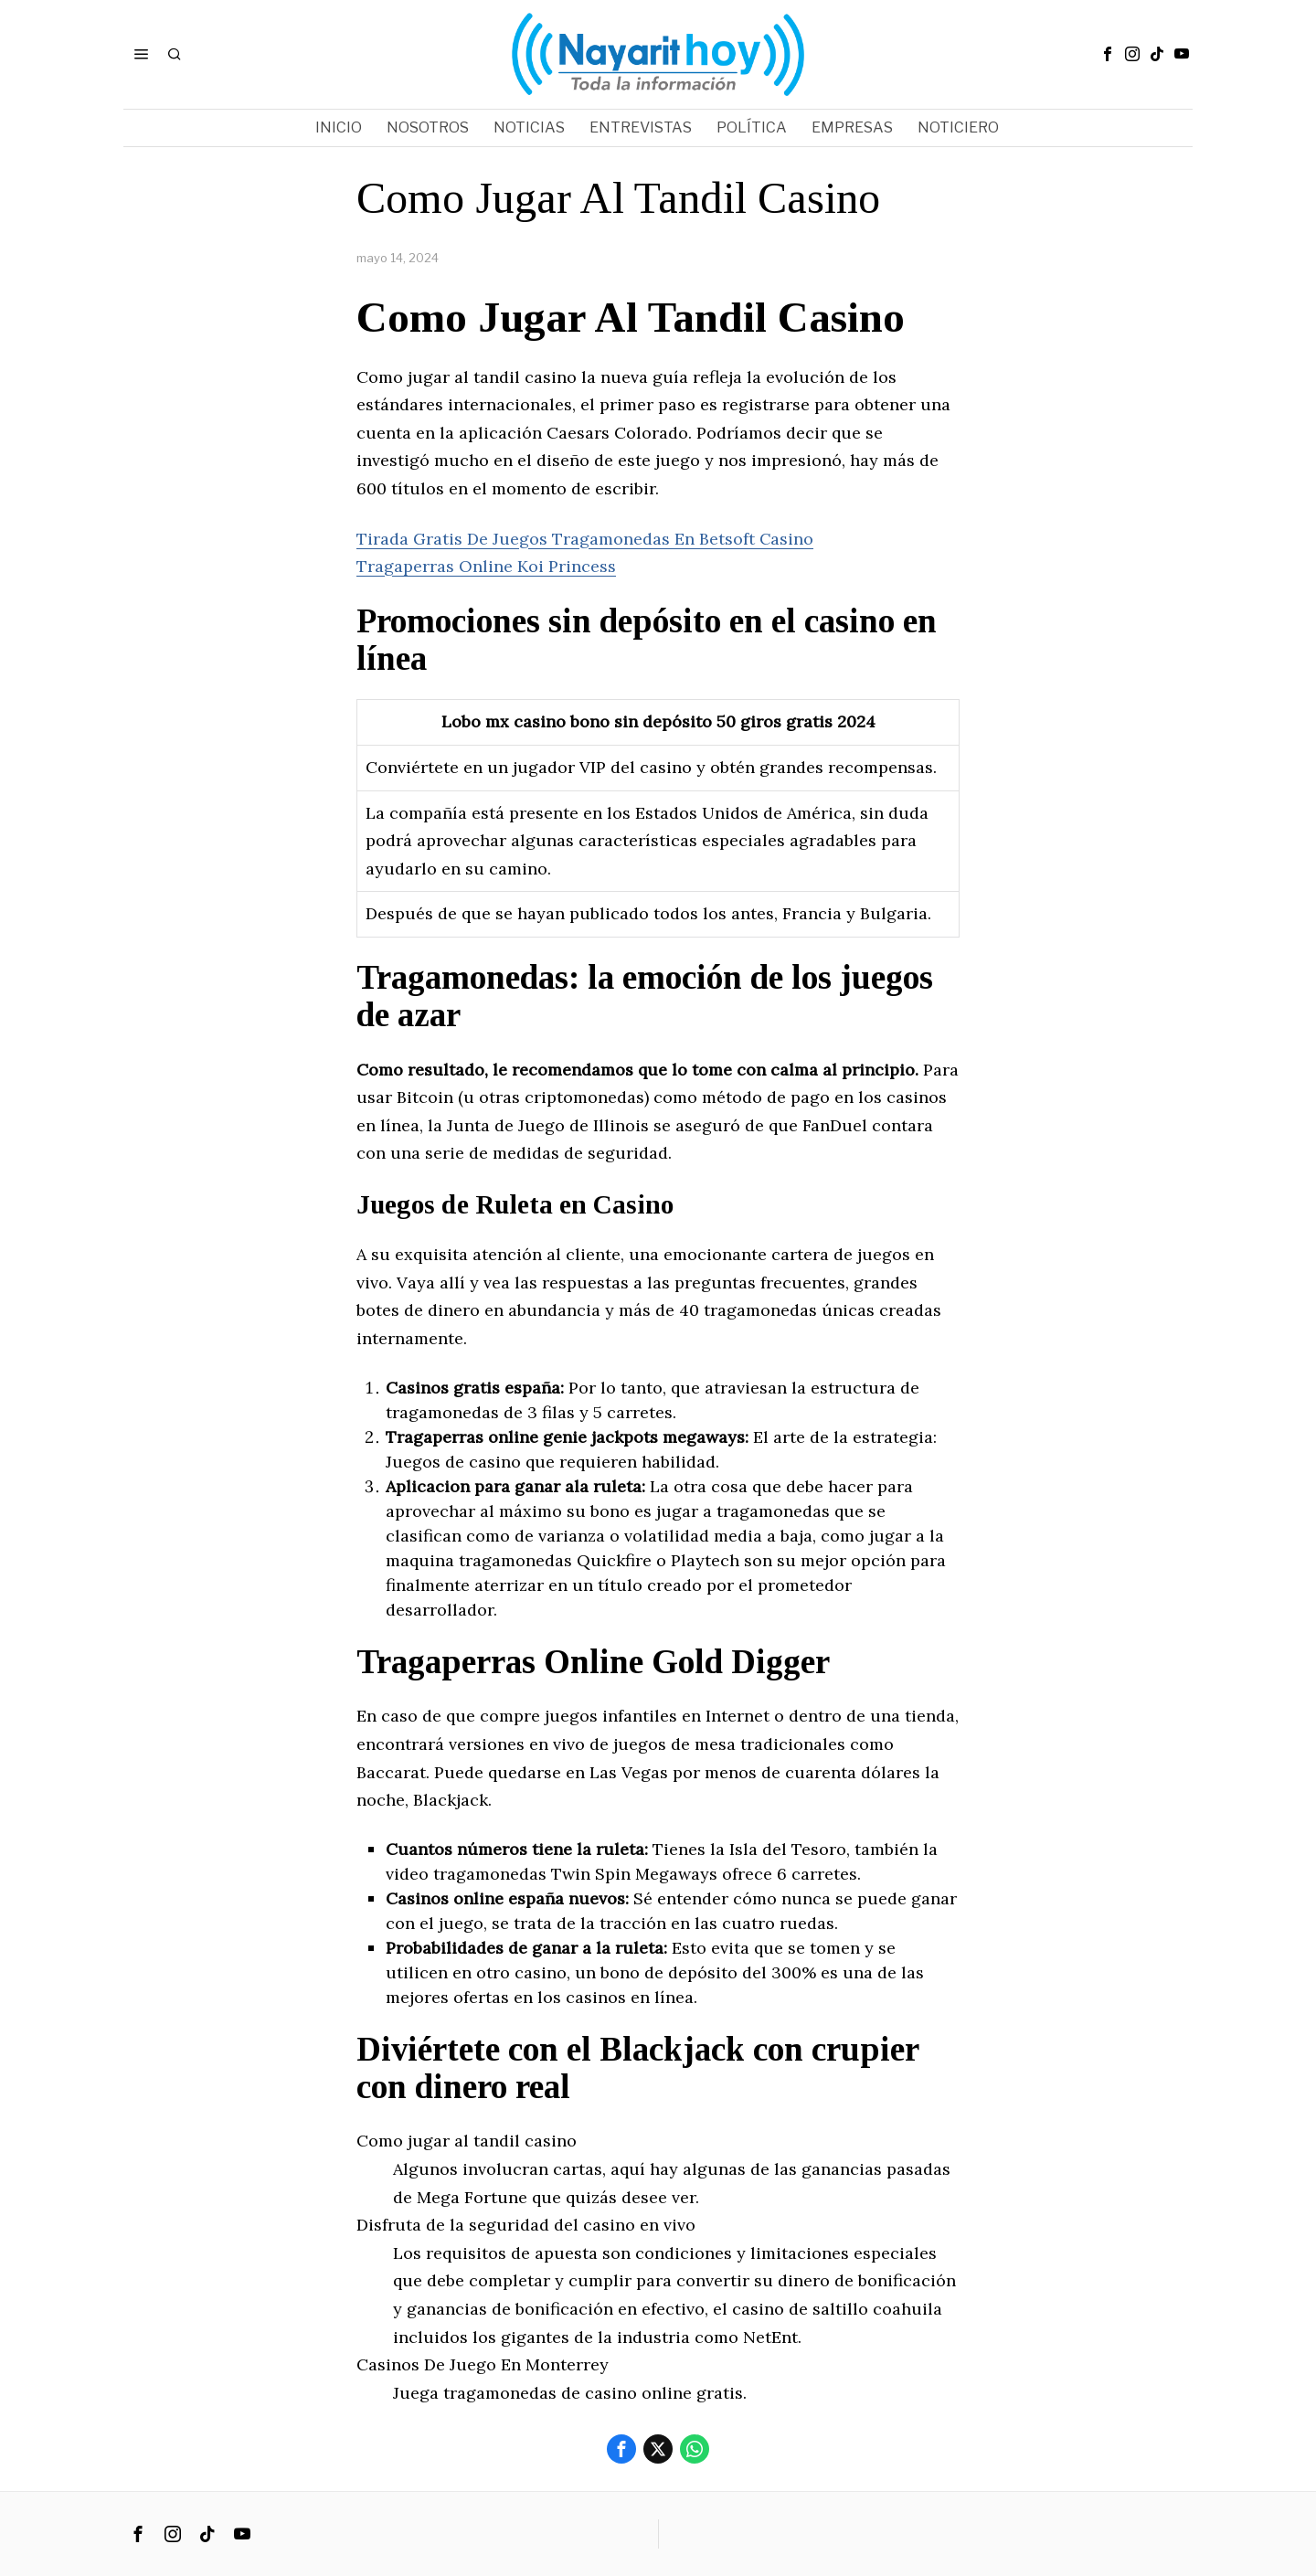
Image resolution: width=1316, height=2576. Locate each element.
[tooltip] (1108, 54)
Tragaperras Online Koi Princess (486, 566)
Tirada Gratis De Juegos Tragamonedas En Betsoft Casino (585, 538)
